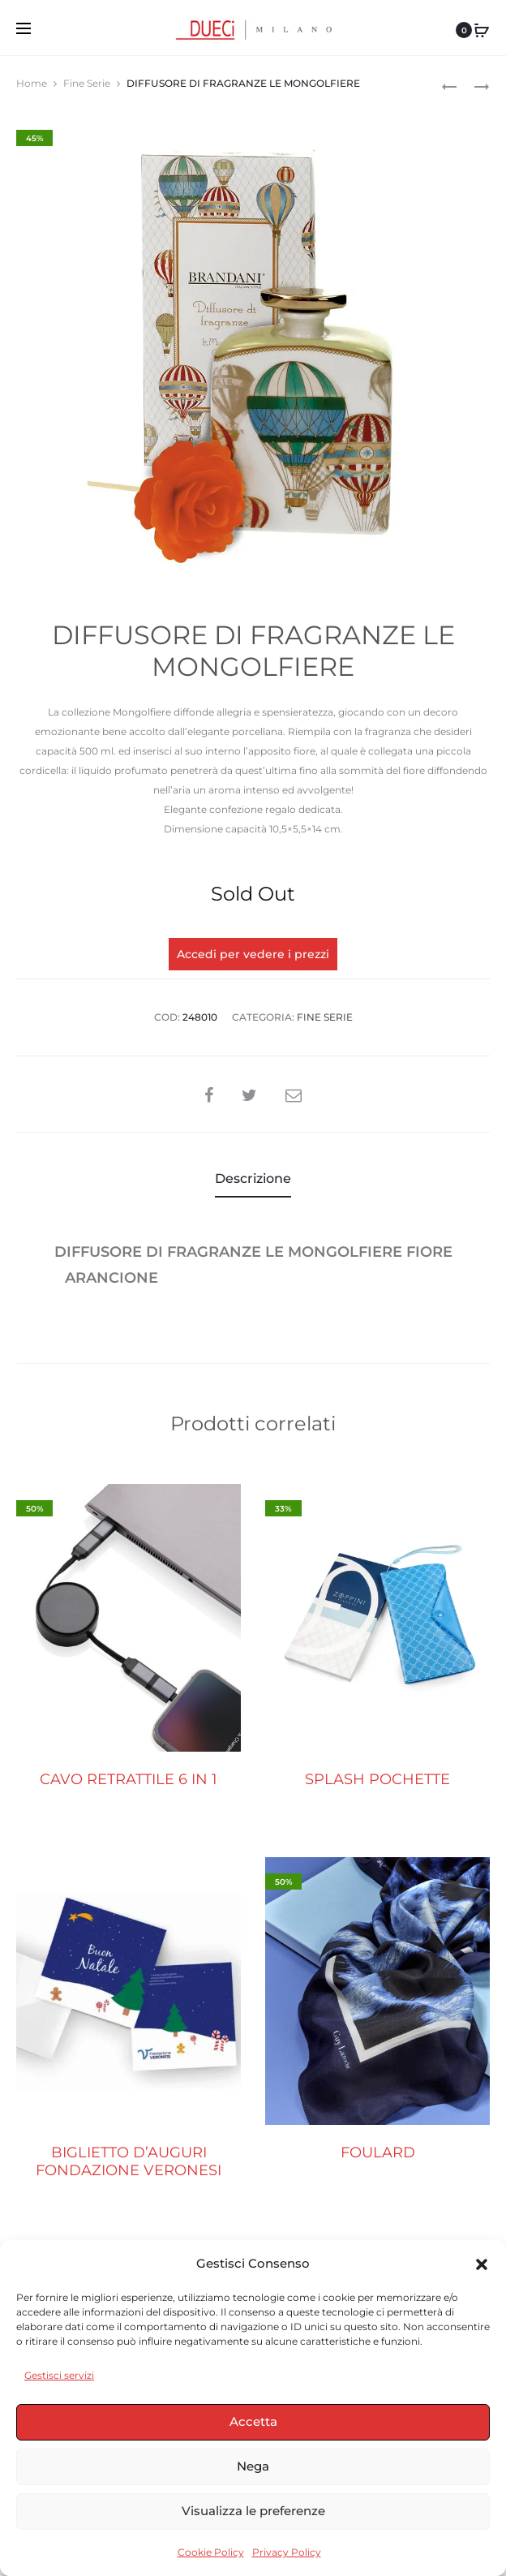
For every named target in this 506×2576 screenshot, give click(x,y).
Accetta (253, 2421)
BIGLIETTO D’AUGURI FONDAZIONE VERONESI (128, 2161)
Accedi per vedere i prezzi (253, 954)
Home (31, 83)
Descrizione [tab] (253, 1178)
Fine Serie (86, 83)
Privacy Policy (286, 2552)
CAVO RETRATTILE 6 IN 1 (128, 1780)
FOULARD (378, 2152)
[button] (482, 2264)
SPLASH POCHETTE (377, 1780)
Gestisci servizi (59, 2375)
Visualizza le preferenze (253, 2510)
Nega (253, 2466)
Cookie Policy (211, 2552)
